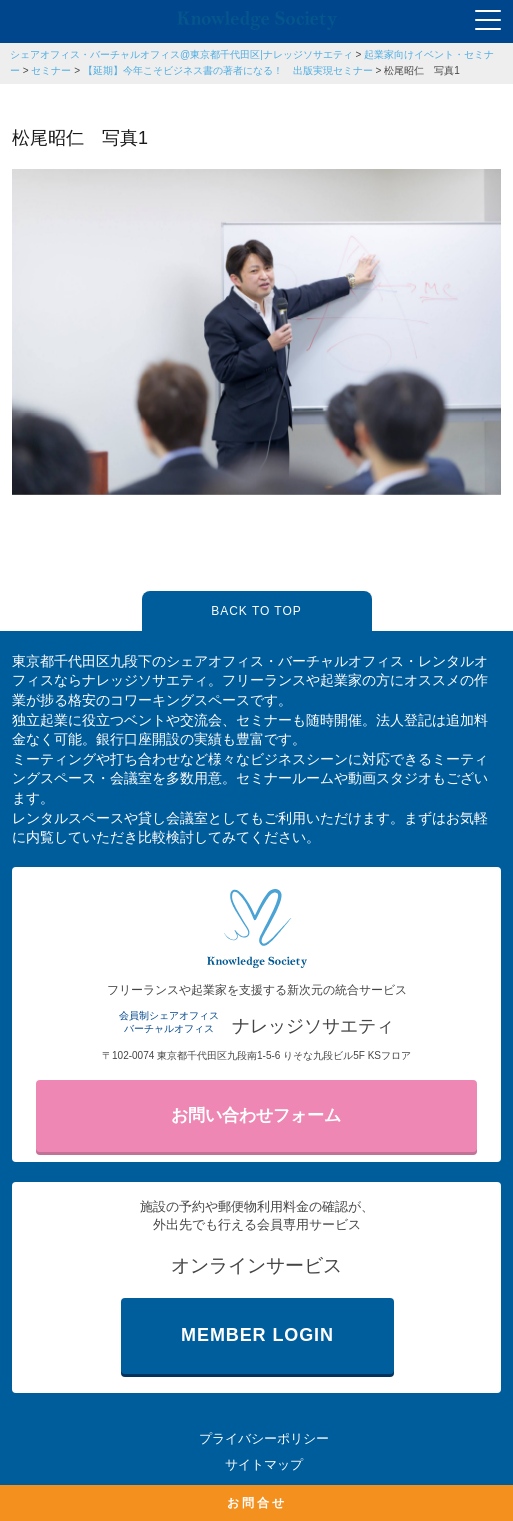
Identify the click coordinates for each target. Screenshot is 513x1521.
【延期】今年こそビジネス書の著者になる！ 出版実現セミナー (228, 70)
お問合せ (257, 1503)
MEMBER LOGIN (257, 1335)
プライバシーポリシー (264, 1438)
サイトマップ (264, 1464)
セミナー (51, 70)
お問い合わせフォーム (256, 1115)
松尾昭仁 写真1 (422, 70)
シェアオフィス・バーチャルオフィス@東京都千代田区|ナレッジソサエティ (181, 54)
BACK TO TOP (256, 611)
